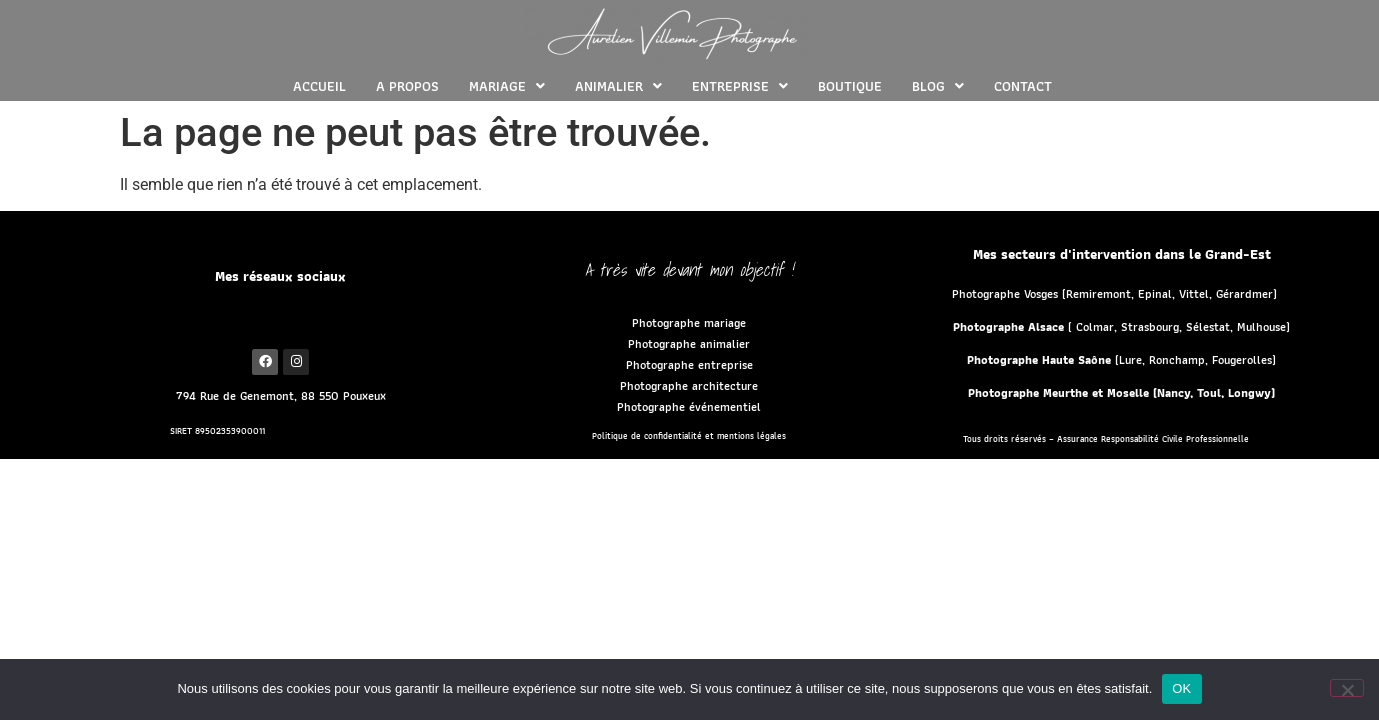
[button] (507, 86)
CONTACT (1023, 86)
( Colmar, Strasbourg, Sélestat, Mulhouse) (1121, 326)
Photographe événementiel (689, 406)
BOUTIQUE (850, 86)
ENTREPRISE (740, 86)
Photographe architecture (689, 385)
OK (1181, 688)
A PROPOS (407, 86)
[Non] (1347, 688)
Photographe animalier (689, 343)
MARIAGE (507, 86)
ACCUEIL (319, 86)
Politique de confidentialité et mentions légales (689, 436)
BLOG (938, 86)
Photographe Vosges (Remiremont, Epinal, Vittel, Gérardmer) (1114, 293)
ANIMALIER (618, 86)
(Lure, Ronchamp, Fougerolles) (1121, 359)
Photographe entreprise (689, 364)
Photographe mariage (689, 322)
